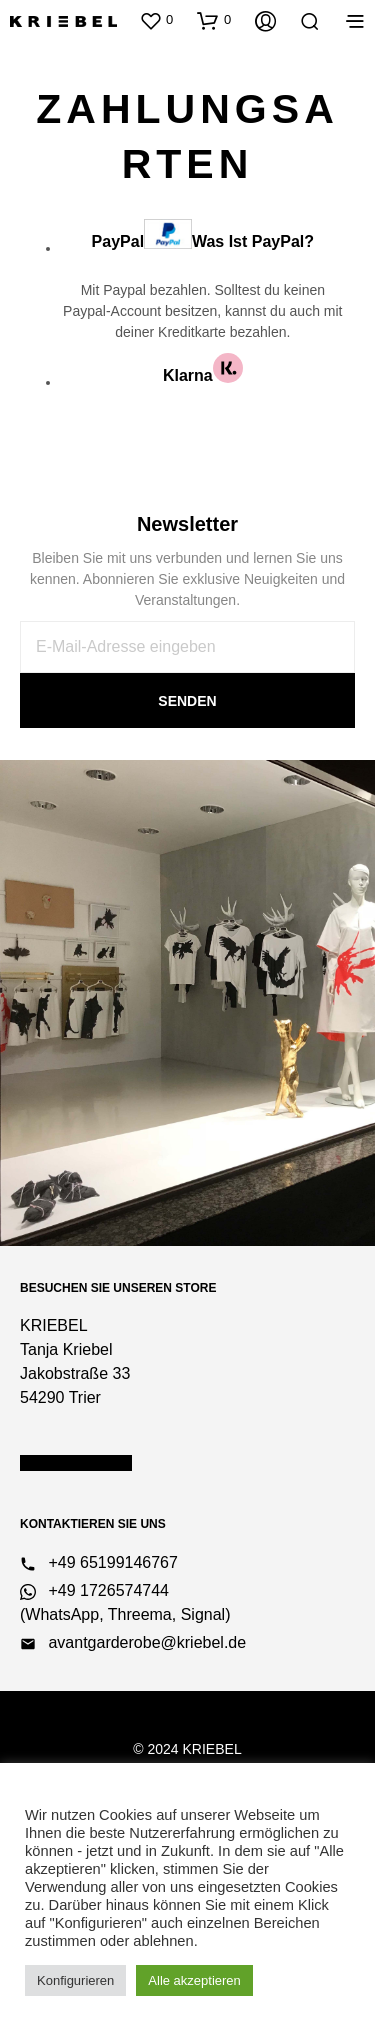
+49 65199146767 (99, 1563)
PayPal (203, 234)
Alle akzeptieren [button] (194, 1980)
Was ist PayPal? (253, 240)
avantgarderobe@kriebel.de (133, 1643)
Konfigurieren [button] (75, 1980)
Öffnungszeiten (76, 1463)
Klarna (203, 368)
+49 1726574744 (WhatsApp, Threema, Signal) (125, 1602)
